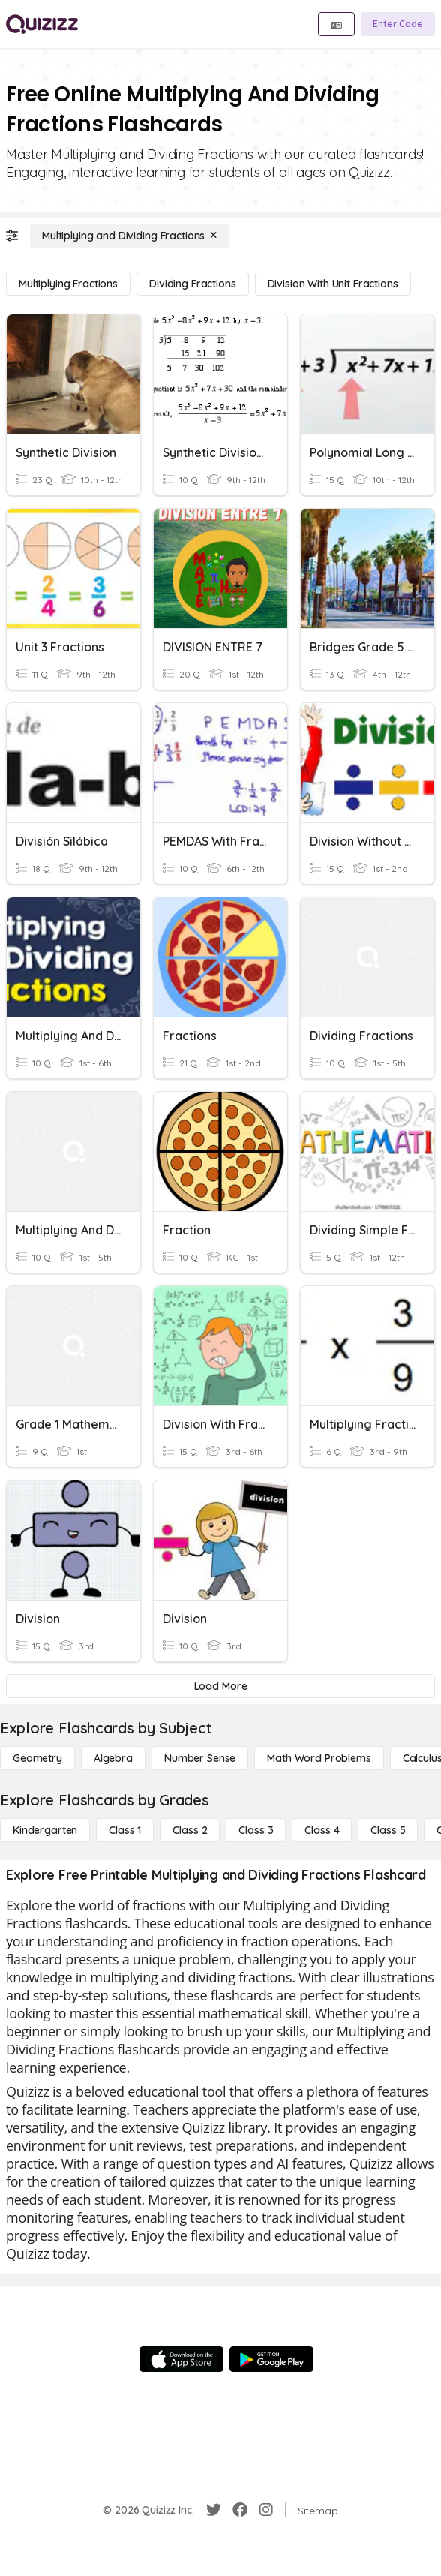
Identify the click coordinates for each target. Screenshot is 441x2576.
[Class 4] (322, 1830)
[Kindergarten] (45, 1830)
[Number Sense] (200, 1758)
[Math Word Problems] (318, 1758)
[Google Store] (272, 2359)
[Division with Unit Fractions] (333, 284)
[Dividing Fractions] (192, 284)
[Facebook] (240, 2510)
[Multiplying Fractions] (68, 284)
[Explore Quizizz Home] (42, 24)
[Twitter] (213, 2510)
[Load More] (220, 1686)
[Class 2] (190, 1830)
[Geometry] (37, 1758)
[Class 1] (125, 1830)
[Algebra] (113, 1758)
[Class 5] (388, 1830)
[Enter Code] (398, 24)
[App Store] (182, 2359)
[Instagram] (266, 2510)
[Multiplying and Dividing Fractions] (129, 236)
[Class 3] (256, 1830)
